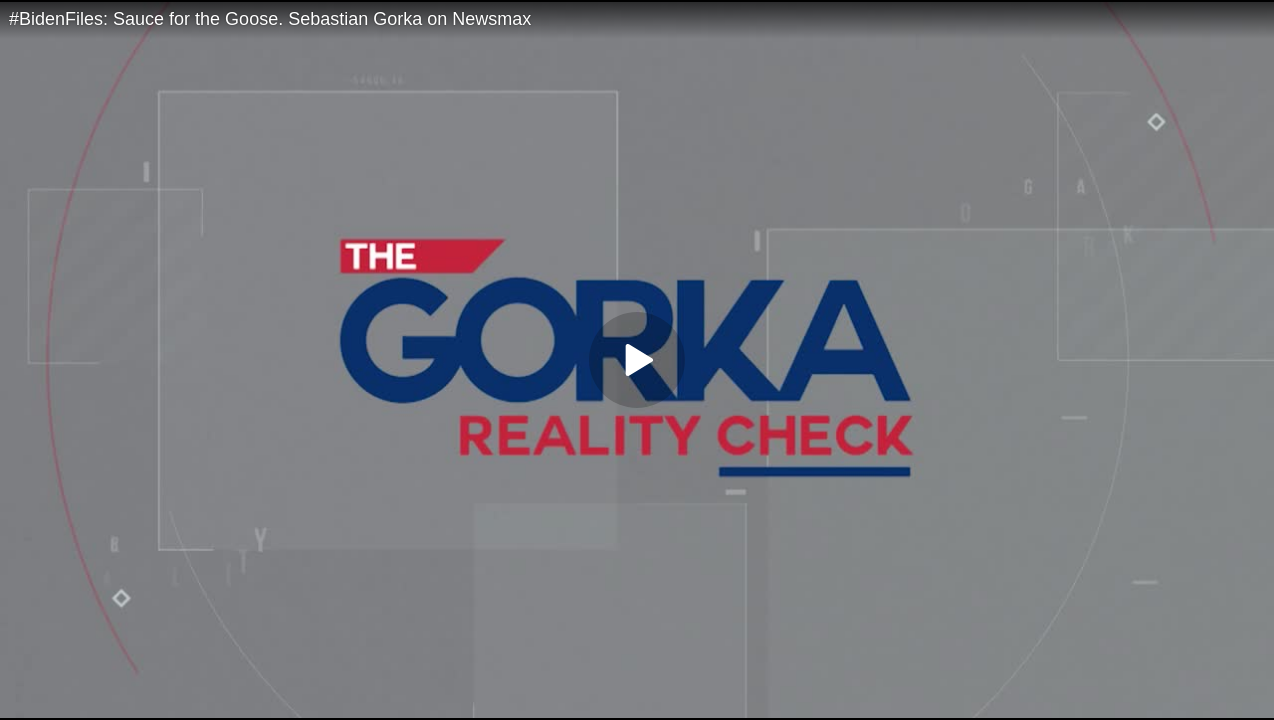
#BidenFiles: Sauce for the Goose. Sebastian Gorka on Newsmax (270, 19)
